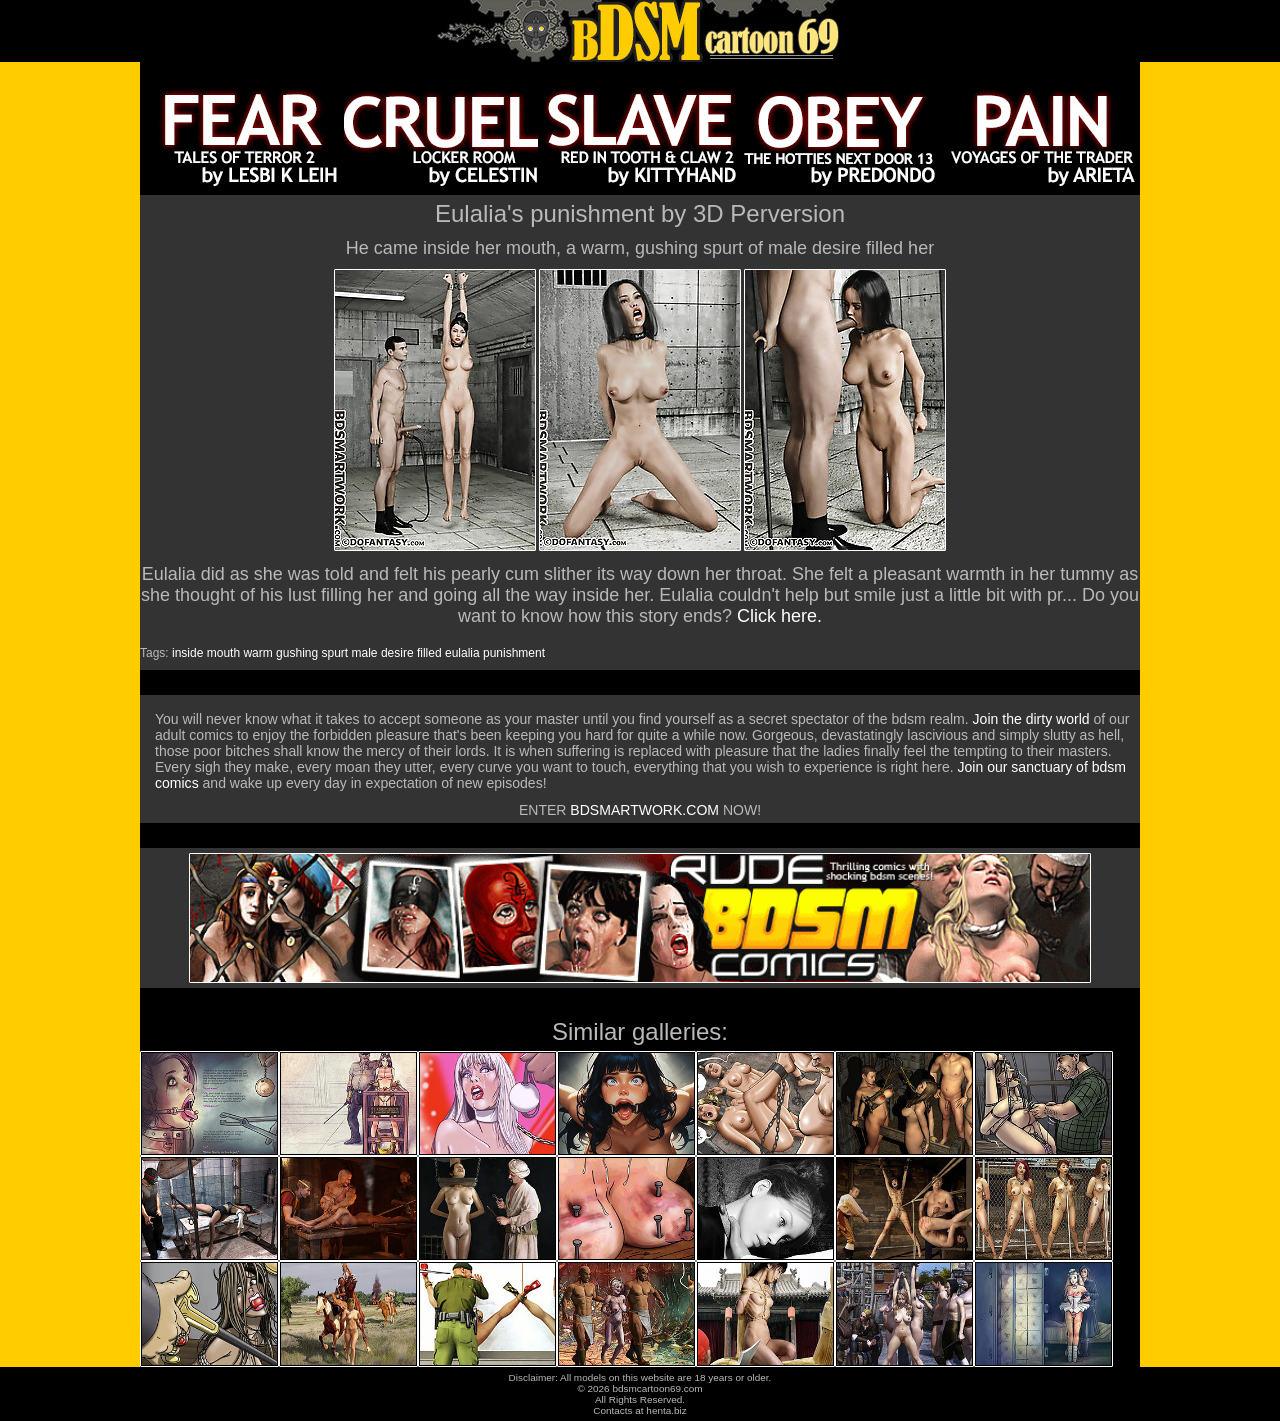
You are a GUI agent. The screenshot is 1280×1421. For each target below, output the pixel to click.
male (365, 653)
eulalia (462, 653)
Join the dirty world (1031, 719)
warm (257, 653)
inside (187, 653)
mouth (223, 653)
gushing (297, 653)
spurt (335, 653)
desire (397, 653)
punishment (514, 653)
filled (429, 653)
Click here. (779, 616)
